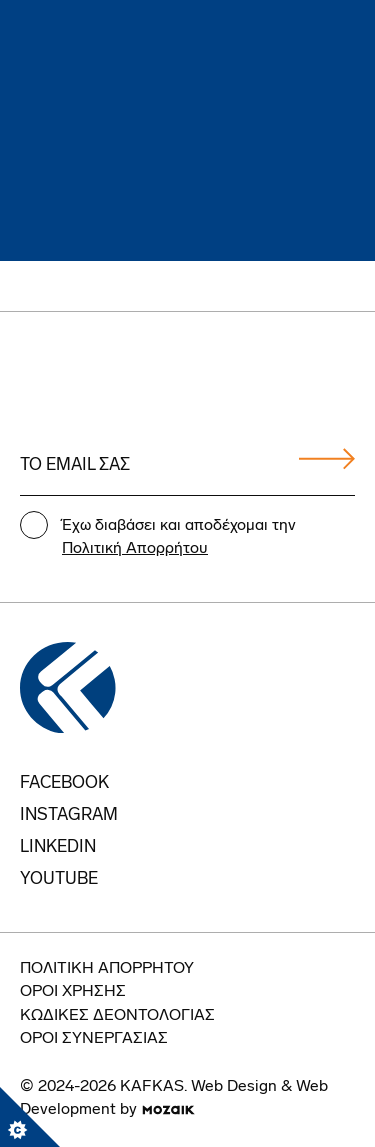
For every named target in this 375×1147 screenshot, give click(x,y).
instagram (69, 815)
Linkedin (58, 847)
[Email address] (187, 466)
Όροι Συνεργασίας (94, 1039)
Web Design (234, 1087)
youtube (59, 879)
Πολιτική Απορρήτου (135, 549)
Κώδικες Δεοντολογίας (117, 1016)
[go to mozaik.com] (168, 1110)
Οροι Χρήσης (73, 992)
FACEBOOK (64, 783)
